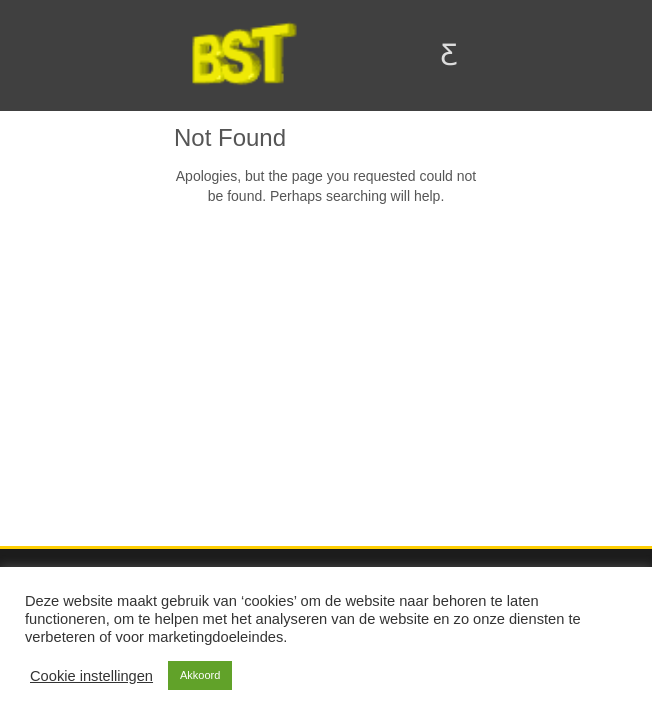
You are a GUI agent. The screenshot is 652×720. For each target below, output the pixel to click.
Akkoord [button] (200, 675)
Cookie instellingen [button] (91, 676)
